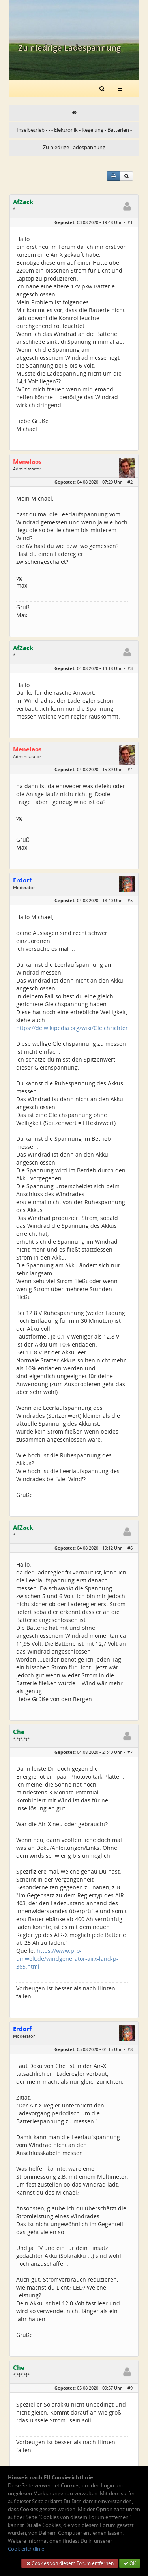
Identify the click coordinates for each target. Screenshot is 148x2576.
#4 (130, 769)
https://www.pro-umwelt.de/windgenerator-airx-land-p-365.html (67, 1958)
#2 (130, 482)
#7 (130, 1752)
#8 (130, 2049)
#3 (130, 668)
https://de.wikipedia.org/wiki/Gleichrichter (72, 1028)
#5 (130, 900)
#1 (130, 222)
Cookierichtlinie (26, 2549)
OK (130, 2563)
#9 (130, 2388)
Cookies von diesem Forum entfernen (70, 2563)
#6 (130, 1548)
